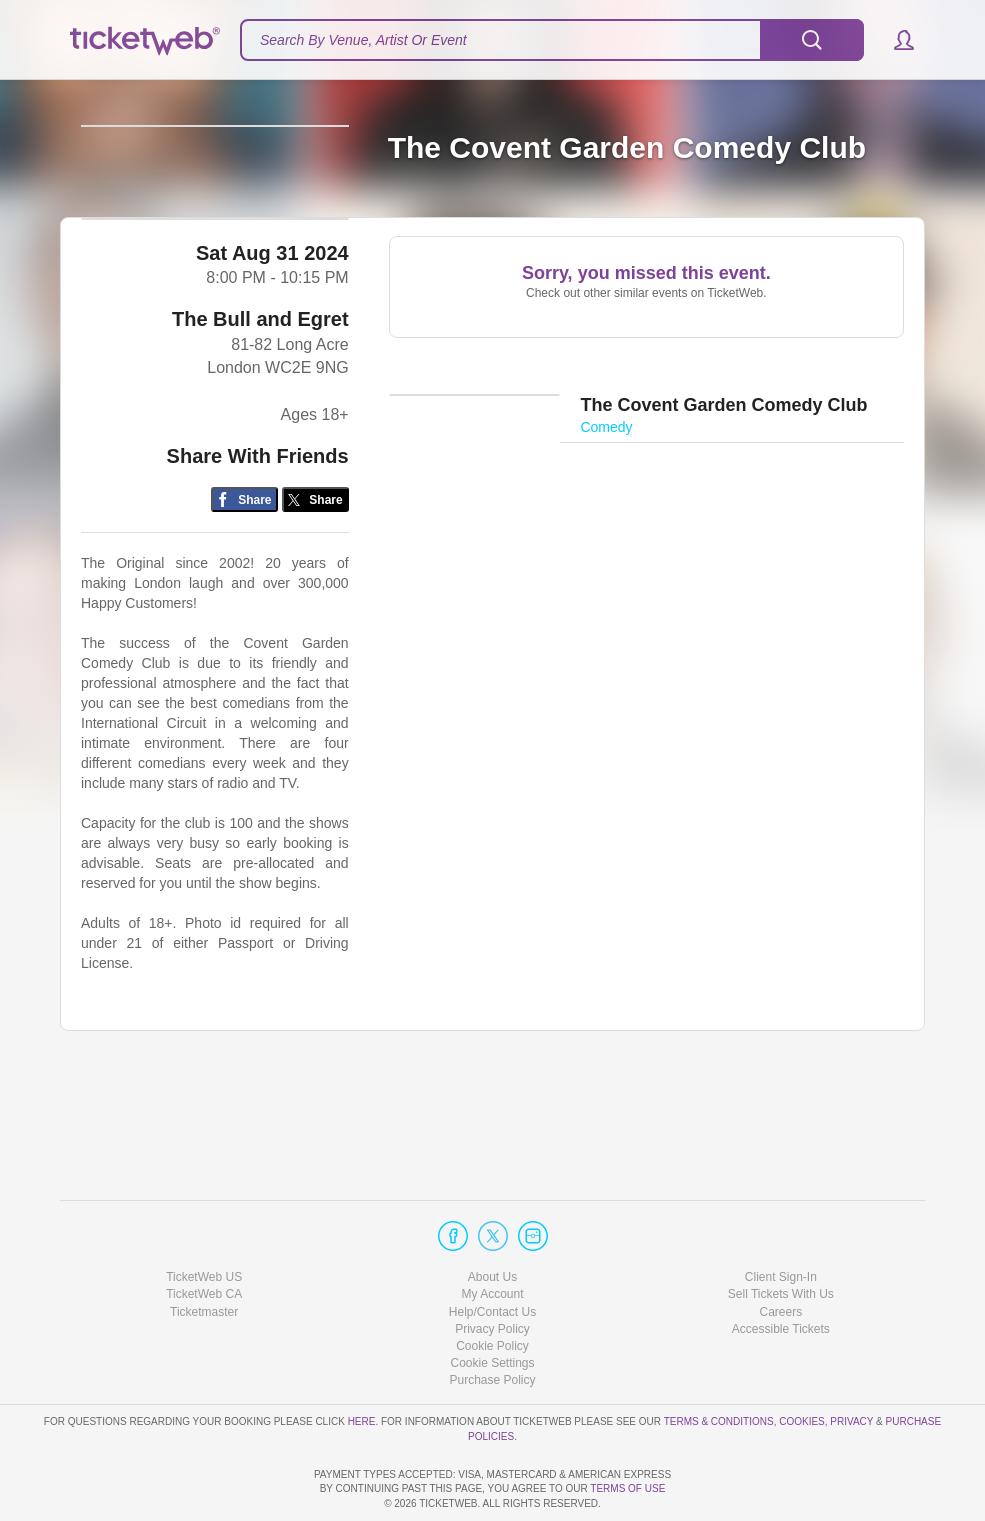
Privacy (851, 1364)
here (362, 1364)
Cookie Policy (492, 1289)
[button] (894, 40)
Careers (780, 1255)
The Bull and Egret (260, 440)
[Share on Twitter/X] (315, 619)
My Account (492, 1238)
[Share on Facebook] (244, 619)
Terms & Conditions (719, 1364)
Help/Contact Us (492, 1255)
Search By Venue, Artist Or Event (363, 40)
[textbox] (552, 40)
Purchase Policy (492, 1323)
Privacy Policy (492, 1272)
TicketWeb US (204, 1220)
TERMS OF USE (627, 1489)
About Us (492, 1220)
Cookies (802, 1364)
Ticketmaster (204, 1255)
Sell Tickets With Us (781, 1238)
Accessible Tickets (781, 1272)
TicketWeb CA (204, 1238)
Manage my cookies (492, 1306)
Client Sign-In (781, 1220)
